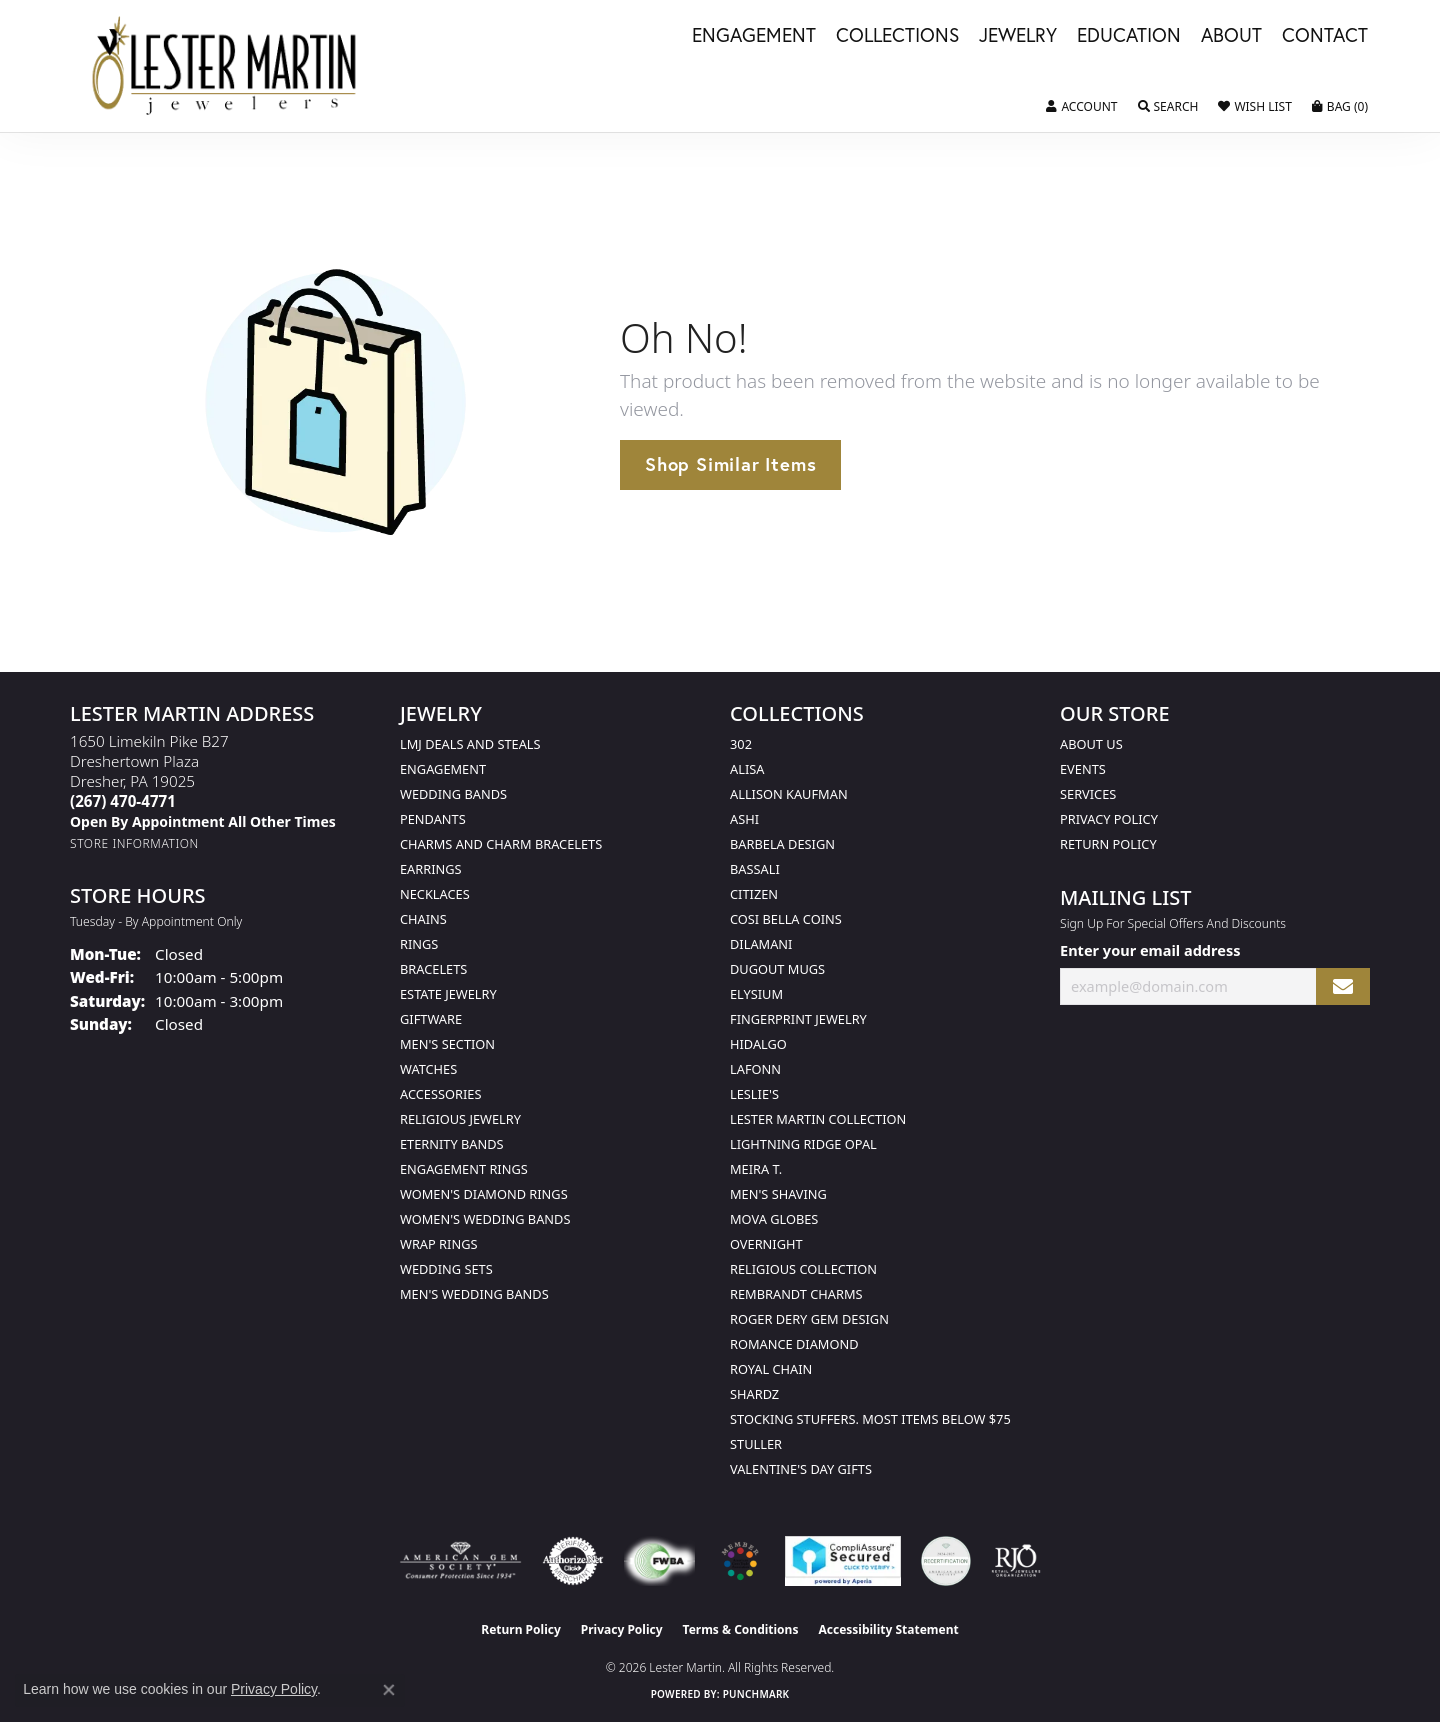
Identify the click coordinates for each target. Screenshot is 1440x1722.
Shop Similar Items (730, 464)
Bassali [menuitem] (755, 869)
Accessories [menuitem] (440, 1094)
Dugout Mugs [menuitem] (777, 969)
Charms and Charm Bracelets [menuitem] (501, 844)
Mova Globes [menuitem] (774, 1219)
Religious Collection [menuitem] (803, 1269)
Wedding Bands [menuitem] (453, 794)
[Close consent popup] (389, 1690)
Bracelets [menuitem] (433, 969)
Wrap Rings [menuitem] (438, 1244)
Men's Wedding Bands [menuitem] (474, 1294)
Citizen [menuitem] (754, 894)
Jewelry (1018, 36)
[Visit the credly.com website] (946, 1561)
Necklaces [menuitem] (435, 894)
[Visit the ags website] (460, 1561)
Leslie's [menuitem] (754, 1094)
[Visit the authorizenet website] (573, 1561)
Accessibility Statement (888, 1629)
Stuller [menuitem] (756, 1444)
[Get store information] (134, 843)
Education (1129, 36)
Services (1088, 794)
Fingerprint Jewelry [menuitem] (798, 1019)
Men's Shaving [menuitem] (778, 1194)
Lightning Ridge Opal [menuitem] (803, 1144)
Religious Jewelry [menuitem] (460, 1119)
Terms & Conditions (741, 1629)
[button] (1081, 107)
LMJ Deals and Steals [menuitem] (470, 744)
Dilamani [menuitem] (761, 944)
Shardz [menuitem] (754, 1394)
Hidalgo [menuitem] (758, 1044)
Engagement (754, 36)
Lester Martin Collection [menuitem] (818, 1119)
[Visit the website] (740, 1561)
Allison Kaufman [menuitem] (789, 794)
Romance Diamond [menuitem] (794, 1344)
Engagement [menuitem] (443, 769)
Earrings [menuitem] (431, 869)
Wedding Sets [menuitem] (446, 1269)
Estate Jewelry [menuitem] (448, 994)
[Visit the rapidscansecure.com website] (842, 1561)
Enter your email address (1150, 950)
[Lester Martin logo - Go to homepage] (225, 66)
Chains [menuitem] (423, 919)
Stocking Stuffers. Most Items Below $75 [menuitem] (870, 1419)
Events (1083, 769)
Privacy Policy (1109, 819)
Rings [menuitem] (419, 944)
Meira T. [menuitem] (756, 1169)
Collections (897, 36)
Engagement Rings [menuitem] (464, 1169)
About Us (1091, 744)
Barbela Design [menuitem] (782, 844)
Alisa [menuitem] (747, 769)
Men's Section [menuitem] (447, 1044)
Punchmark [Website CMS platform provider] (756, 1694)
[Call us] (203, 821)
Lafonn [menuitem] (755, 1069)
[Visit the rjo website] (1016, 1561)
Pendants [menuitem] (433, 819)
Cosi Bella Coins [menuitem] (786, 919)
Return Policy (1108, 844)
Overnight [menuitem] (766, 1244)
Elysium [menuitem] (756, 994)
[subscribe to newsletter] (1343, 986)
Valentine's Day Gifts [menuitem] (801, 1469)
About (1231, 36)
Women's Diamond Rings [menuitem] (484, 1194)
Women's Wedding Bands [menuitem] (485, 1219)
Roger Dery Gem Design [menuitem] (809, 1319)
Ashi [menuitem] (744, 819)
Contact (1325, 36)
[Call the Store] (123, 801)
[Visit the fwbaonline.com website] (659, 1561)
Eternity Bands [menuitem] (452, 1144)
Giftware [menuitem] (431, 1019)
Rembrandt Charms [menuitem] (796, 1294)
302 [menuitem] (741, 744)
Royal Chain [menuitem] (771, 1369)
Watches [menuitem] (428, 1069)
